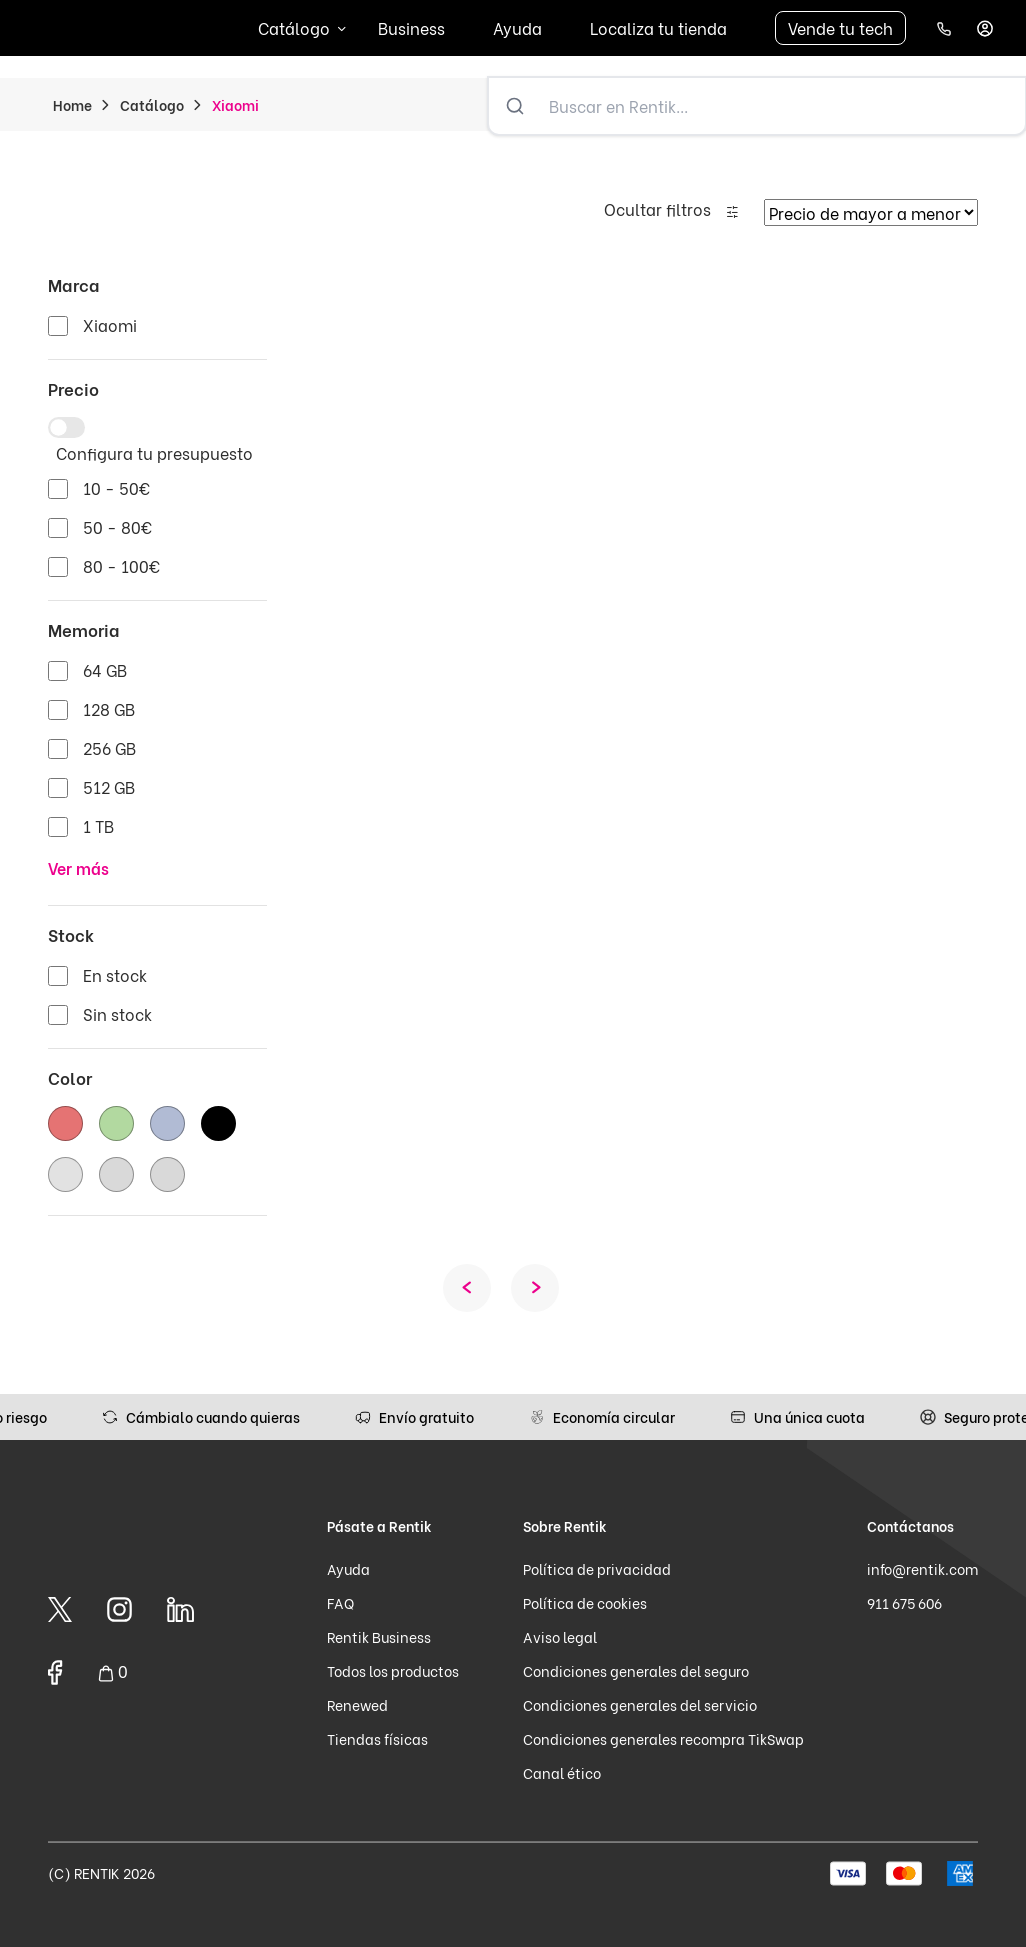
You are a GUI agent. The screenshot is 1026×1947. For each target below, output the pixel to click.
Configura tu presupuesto (154, 452)
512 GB (109, 786)
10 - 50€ (116, 487)
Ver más (78, 867)
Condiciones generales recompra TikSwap (663, 1738)
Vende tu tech (840, 27)
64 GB (105, 669)
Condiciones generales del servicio (640, 1704)
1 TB (98, 825)
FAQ (340, 1602)
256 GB (109, 747)
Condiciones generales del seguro (636, 1670)
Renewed (357, 1704)
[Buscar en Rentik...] (783, 106)
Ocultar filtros (657, 208)
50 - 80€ (117, 526)
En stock (115, 974)
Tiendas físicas (377, 1738)
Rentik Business (379, 1636)
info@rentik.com (922, 1568)
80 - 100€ (121, 565)
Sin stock (117, 1013)
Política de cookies (585, 1602)
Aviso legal (560, 1636)
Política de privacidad (597, 1568)
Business (411, 27)
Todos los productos (393, 1670)
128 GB (109, 708)
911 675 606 (904, 1602)
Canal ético (562, 1772)
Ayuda (517, 27)
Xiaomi (110, 324)
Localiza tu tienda (658, 27)
